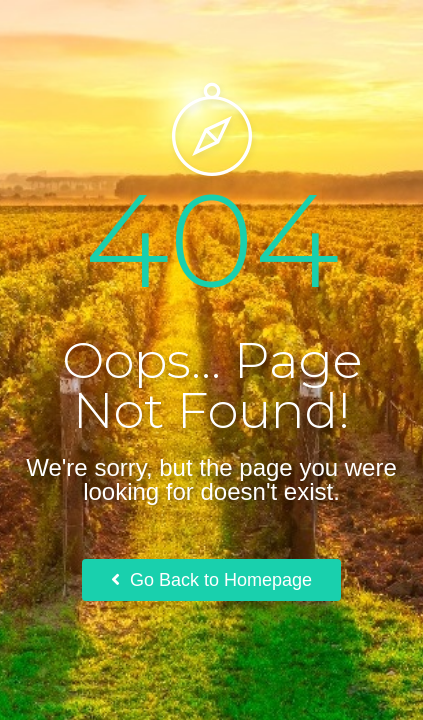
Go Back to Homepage (211, 580)
